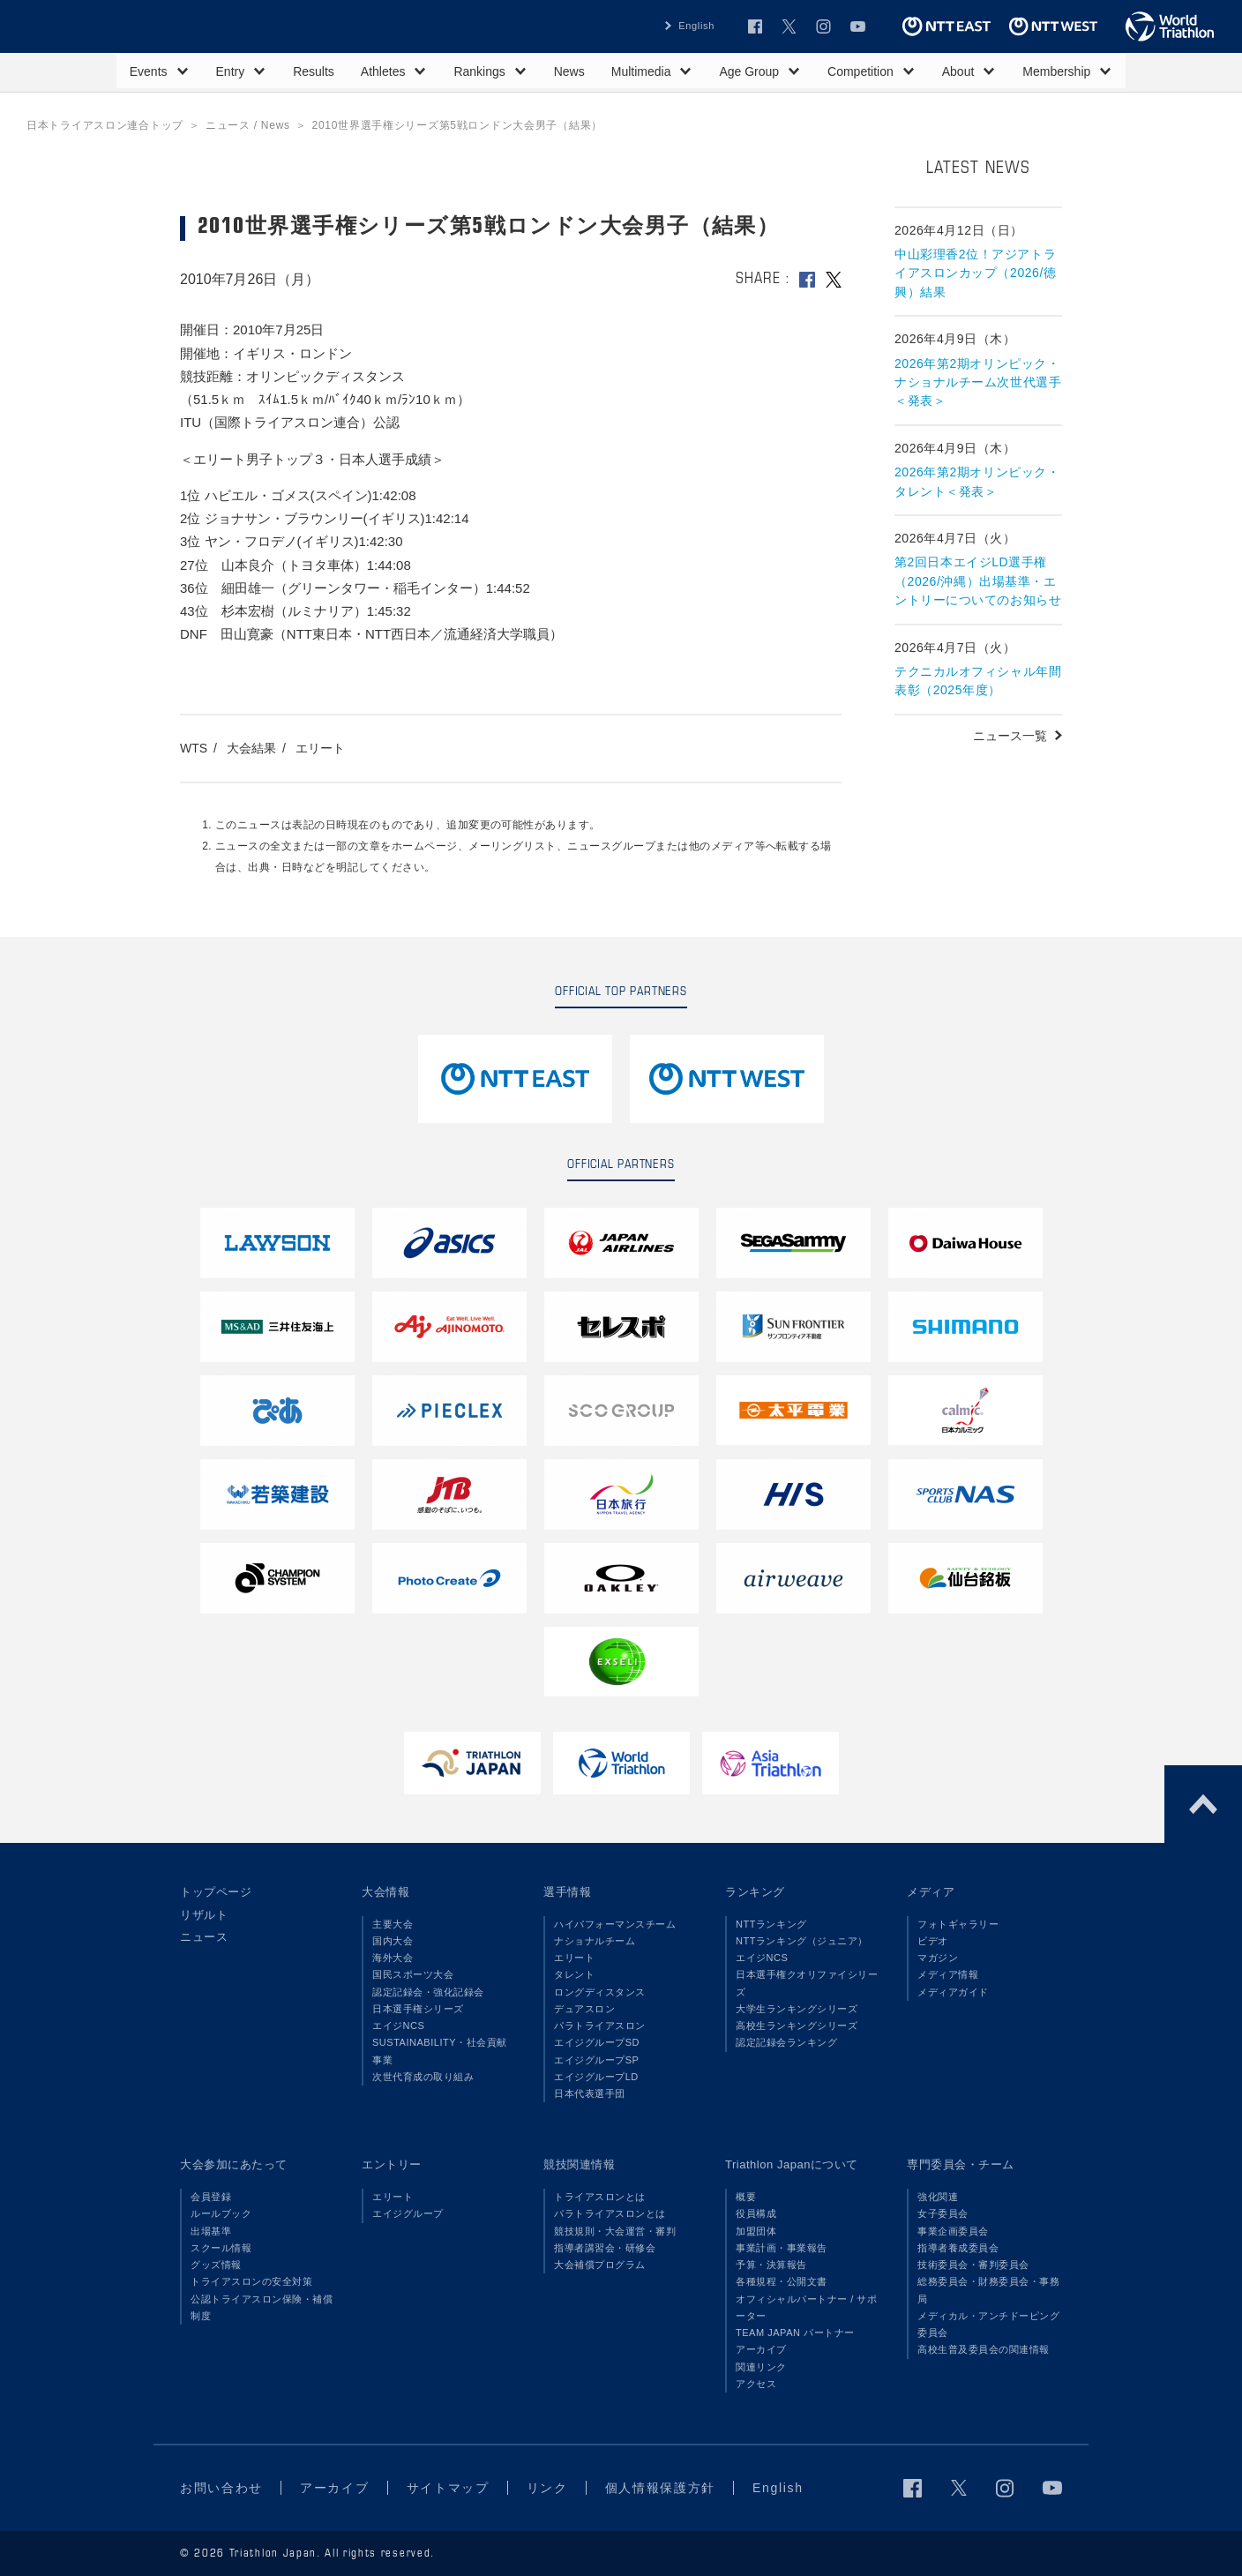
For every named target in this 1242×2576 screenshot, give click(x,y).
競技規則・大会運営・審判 (615, 2231)
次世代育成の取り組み (423, 2076)
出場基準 (211, 2231)
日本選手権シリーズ (418, 2008)
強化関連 (937, 2196)
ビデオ (932, 1941)
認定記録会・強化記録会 (428, 1992)
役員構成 (756, 2213)
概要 (746, 2196)
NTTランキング (771, 1924)
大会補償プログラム (600, 2264)
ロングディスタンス (600, 1992)
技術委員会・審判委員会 (973, 2264)
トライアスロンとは (600, 2196)
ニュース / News (248, 125)
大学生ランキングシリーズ (796, 2008)
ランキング (755, 1891)
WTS (193, 748)
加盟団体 (756, 2231)
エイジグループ (408, 2213)
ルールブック (221, 2213)
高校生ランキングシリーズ (796, 2025)
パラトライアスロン (600, 2025)
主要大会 (392, 1924)
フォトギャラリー (958, 1924)
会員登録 (211, 2196)
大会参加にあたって (234, 2164)
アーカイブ (761, 2349)
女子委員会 (943, 2213)
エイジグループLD (596, 2076)
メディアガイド (953, 1992)
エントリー (392, 2164)
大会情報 (385, 1891)
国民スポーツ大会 (412, 1974)
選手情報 (567, 1891)
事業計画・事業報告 (781, 2248)
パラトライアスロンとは (610, 2213)
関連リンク (761, 2367)
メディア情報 (947, 1974)
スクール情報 (221, 2248)
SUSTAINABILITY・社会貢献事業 (439, 2050)
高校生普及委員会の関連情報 (983, 2349)
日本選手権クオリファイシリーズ (807, 1982)
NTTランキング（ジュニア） (802, 1941)
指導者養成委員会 (958, 2248)
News (569, 71)
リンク (547, 2488)
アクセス (756, 2383)
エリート (320, 748)
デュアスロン (584, 2008)
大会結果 (251, 748)
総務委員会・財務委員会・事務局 (988, 2289)
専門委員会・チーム (960, 2164)
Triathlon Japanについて (791, 2164)
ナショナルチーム (594, 1941)
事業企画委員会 (953, 2231)
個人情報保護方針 (660, 2488)
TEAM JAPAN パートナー (795, 2332)
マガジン (937, 1957)
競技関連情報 (579, 2164)
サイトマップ (448, 2488)
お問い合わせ (221, 2488)
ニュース (204, 1936)
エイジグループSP (596, 2060)
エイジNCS (398, 2025)
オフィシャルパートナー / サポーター (807, 2307)
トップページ (215, 1891)
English (696, 25)
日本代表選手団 (589, 2093)
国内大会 (392, 1941)
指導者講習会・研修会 (604, 2248)
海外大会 (392, 1957)
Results (313, 71)
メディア (930, 1891)
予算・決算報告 (771, 2264)
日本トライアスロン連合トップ (104, 125)
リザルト (204, 1914)
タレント (574, 1974)
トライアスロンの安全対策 (251, 2281)
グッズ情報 (216, 2264)
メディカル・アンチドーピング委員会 (988, 2324)
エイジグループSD (597, 2042)
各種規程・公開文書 (781, 2281)
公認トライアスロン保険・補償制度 (262, 2307)
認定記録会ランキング (786, 2042)
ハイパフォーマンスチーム (615, 1924)
